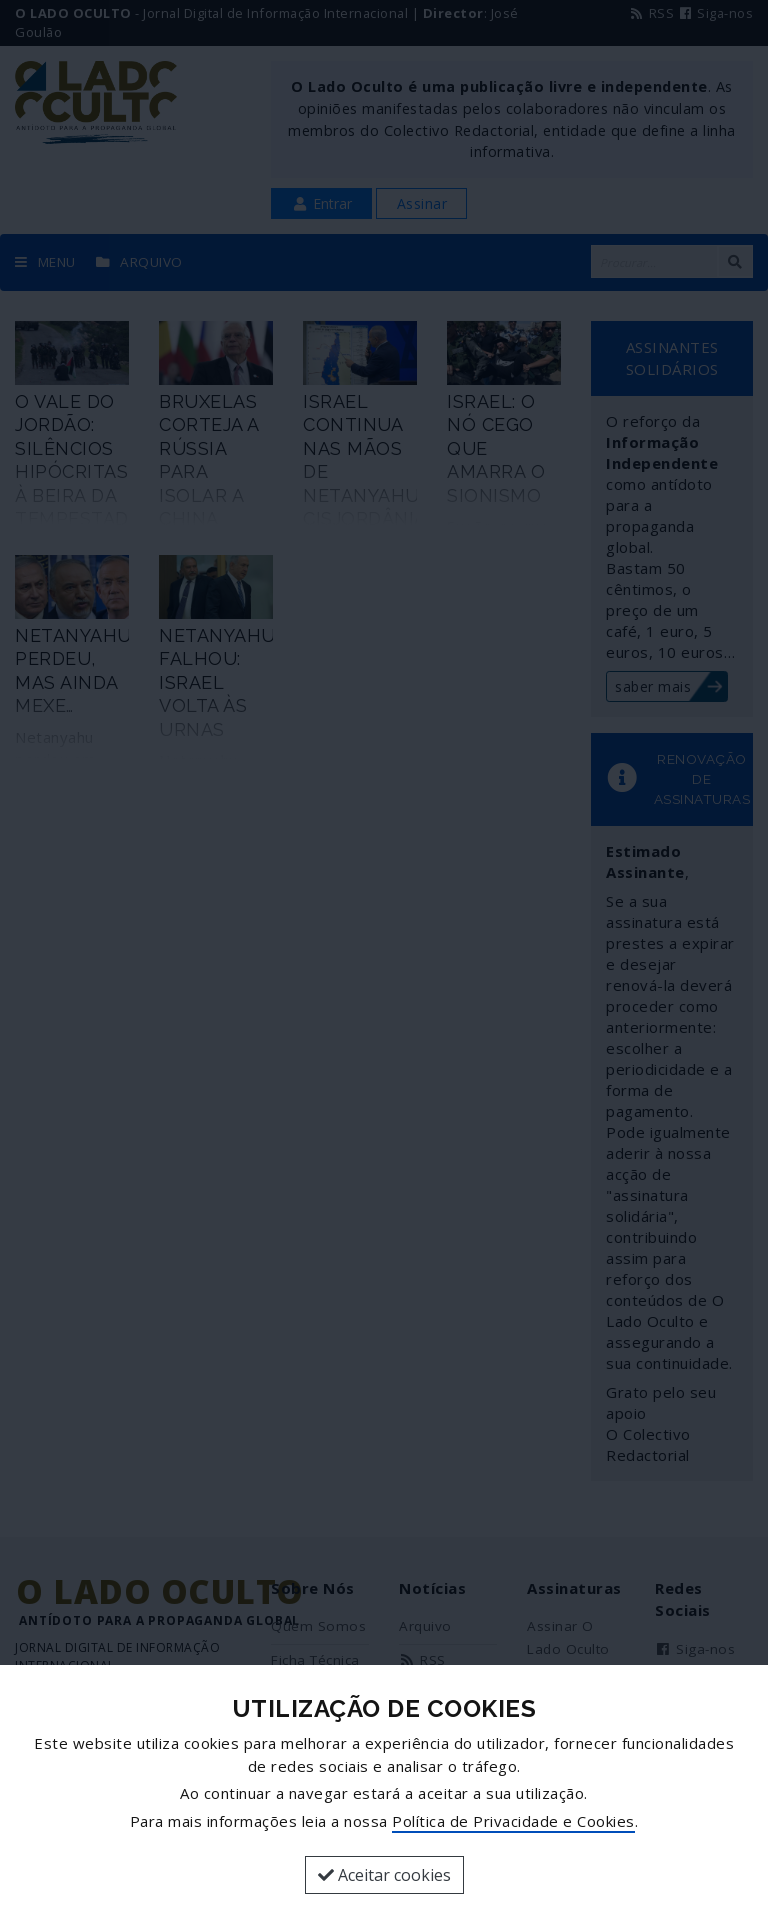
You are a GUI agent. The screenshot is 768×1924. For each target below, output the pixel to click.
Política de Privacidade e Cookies (513, 1821)
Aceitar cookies (384, 1875)
